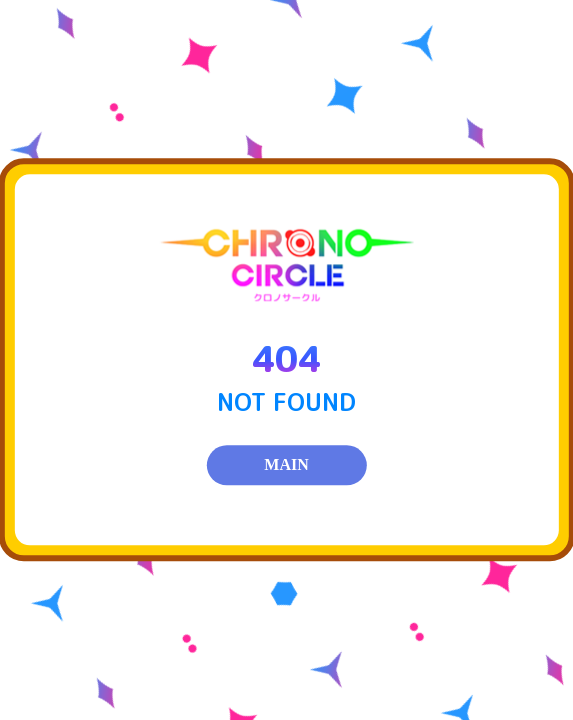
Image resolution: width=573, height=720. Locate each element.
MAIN (286, 465)
